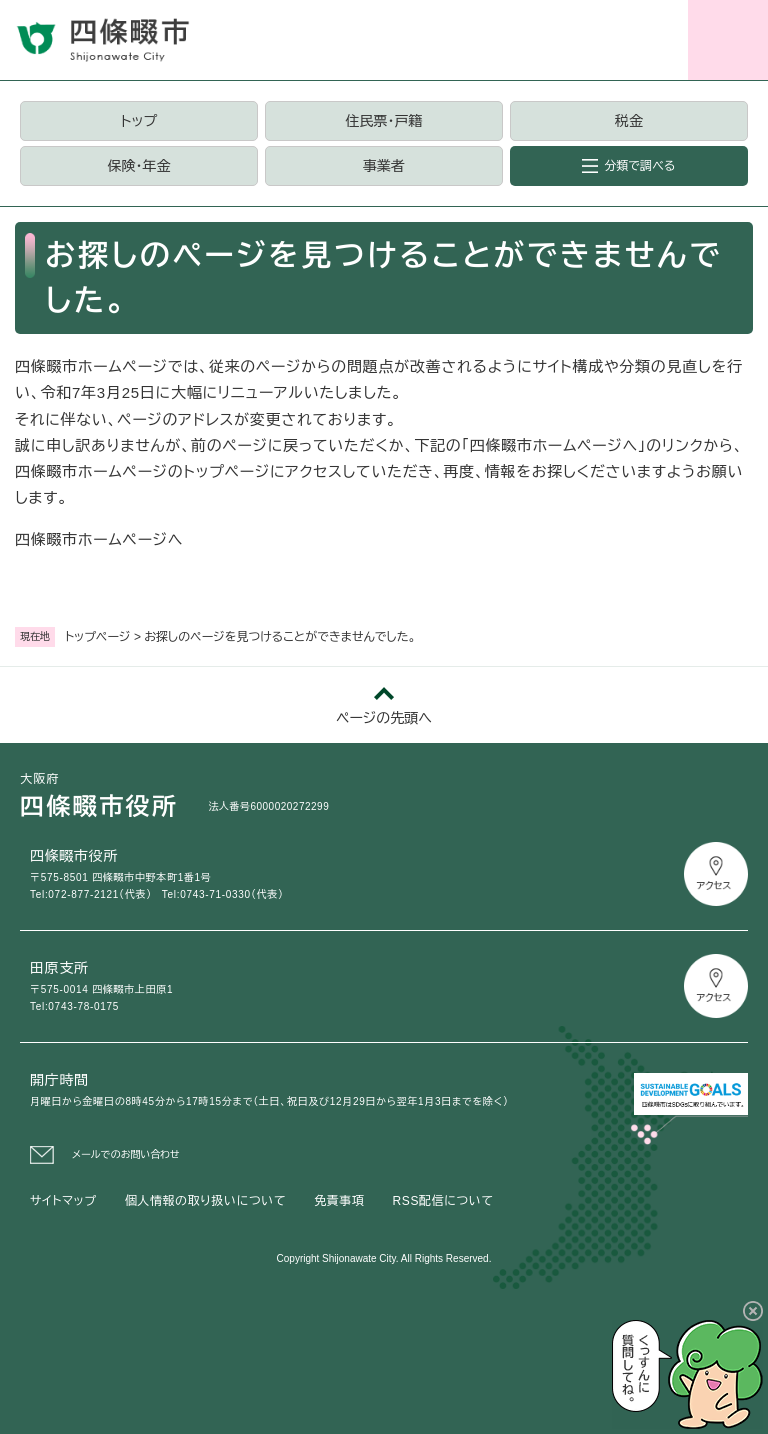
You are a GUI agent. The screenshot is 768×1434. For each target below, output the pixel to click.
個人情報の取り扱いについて (205, 1201)
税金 (629, 121)
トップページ (98, 637)
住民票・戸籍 (383, 121)
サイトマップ (63, 1201)
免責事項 (339, 1201)
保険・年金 (138, 166)
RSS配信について (443, 1201)
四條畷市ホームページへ (99, 539)
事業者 (384, 166)
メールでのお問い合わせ (126, 1154)
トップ (139, 121)
